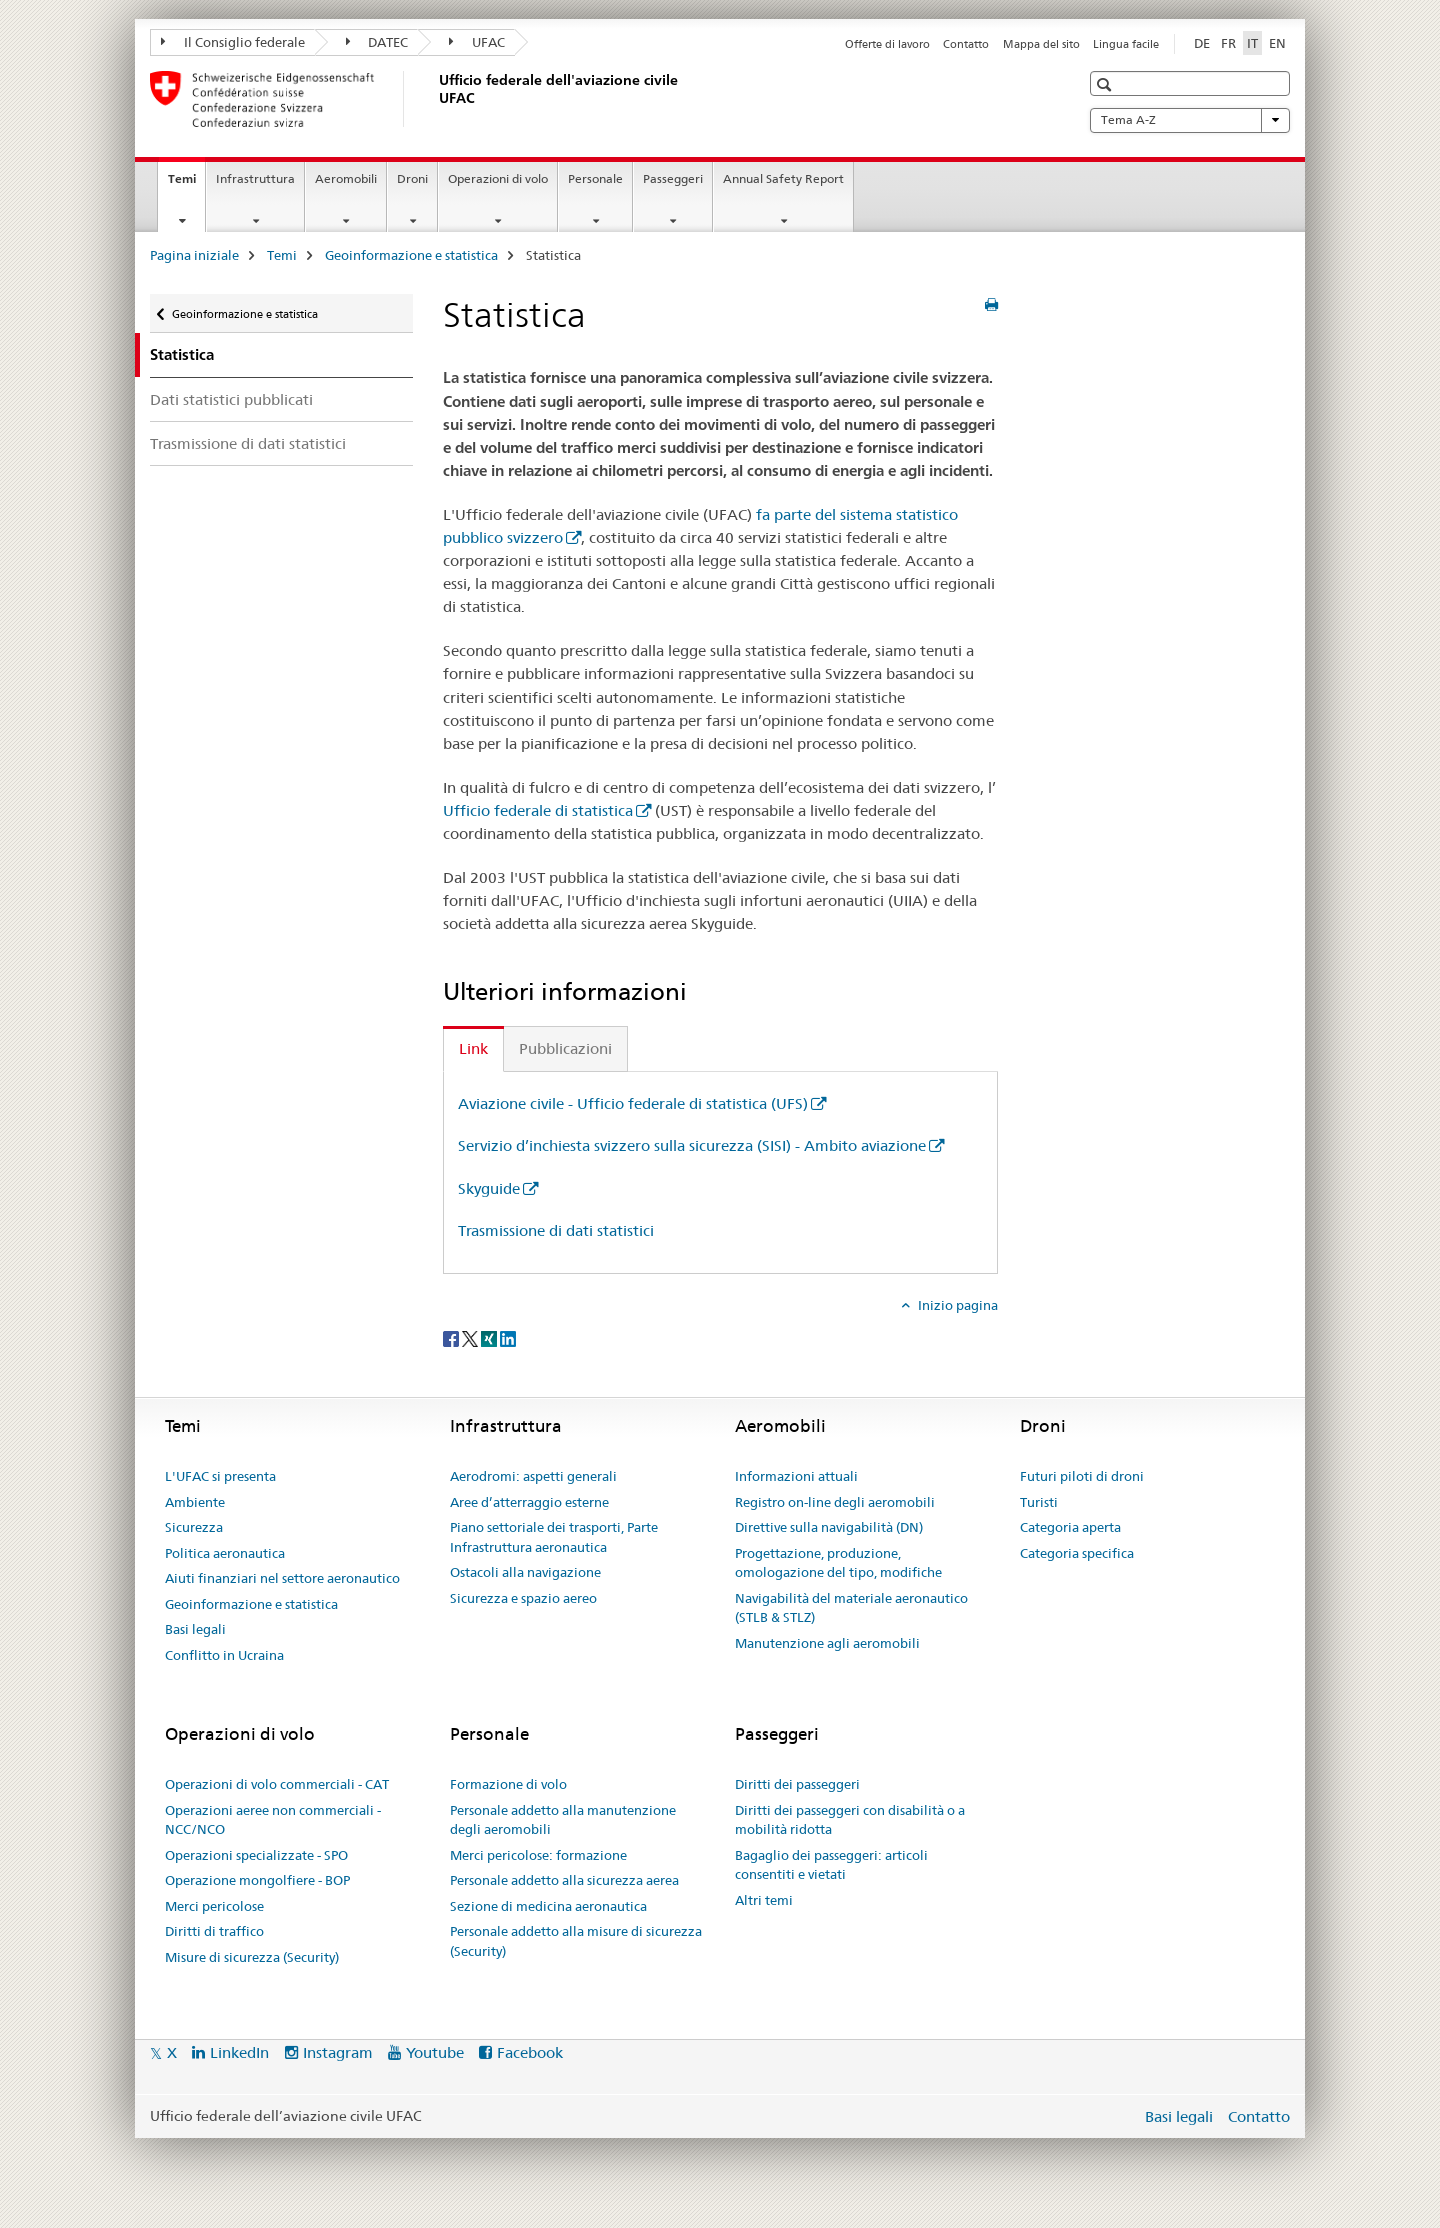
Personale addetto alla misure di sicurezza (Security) (576, 1941)
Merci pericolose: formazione (538, 1855)
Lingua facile (1126, 44)
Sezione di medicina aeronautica (548, 1906)
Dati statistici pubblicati (231, 399)
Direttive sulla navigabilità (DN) (829, 1527)
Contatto (966, 44)
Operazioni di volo (498, 178)
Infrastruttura (255, 178)
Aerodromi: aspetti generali (533, 1476)
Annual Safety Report (783, 178)
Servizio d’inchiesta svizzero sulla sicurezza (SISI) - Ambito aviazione (692, 1145)
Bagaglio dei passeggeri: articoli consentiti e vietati (831, 1865)
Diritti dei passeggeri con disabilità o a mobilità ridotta (850, 1820)
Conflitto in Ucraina (224, 1655)
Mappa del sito (1041, 44)
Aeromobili (346, 178)
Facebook (530, 2052)
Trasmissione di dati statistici (248, 443)
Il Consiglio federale (233, 42)
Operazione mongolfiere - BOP (257, 1880)
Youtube (435, 2052)
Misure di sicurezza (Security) (252, 1957)
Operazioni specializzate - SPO (256, 1855)
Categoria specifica (1077, 1553)
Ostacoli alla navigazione (525, 1572)
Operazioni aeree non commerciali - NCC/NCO (273, 1820)
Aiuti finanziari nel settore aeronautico (282, 1578)
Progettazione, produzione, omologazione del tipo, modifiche (838, 1563)
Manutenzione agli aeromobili (827, 1643)
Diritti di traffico (214, 1931)
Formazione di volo (508, 1784)
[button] (1106, 84)
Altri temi (764, 1900)
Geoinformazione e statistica (411, 255)
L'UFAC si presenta (220, 1476)
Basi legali (195, 1629)
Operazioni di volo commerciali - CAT (277, 1784)
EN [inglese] (1277, 43)
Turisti (1039, 1502)
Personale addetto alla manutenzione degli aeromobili (563, 1820)
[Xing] (490, 1338)
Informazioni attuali (796, 1476)
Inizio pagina (956, 1305)
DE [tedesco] (1202, 43)
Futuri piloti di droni (1082, 1476)
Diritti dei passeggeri (797, 1784)
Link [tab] (473, 1048)
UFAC (477, 42)
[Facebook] (452, 1338)
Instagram (338, 2052)
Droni (412, 178)
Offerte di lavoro (887, 44)
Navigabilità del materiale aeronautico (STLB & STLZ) (851, 1608)
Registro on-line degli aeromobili (835, 1502)
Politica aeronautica (225, 1553)
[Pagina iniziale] (435, 99)
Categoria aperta (1070, 1527)
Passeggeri (673, 178)
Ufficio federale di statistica (538, 810)
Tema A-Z (1190, 120)
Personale (595, 178)
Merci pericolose (214, 1906)
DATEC (377, 42)
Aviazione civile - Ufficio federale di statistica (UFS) (633, 1103)
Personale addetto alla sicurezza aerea (564, 1880)
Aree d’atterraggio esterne (529, 1502)
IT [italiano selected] (1252, 43)
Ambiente (195, 1502)
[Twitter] (471, 1338)
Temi (186, 185)
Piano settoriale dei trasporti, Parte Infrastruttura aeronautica (554, 1537)
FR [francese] (1228, 43)
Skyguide (489, 1188)
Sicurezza (194, 1527)
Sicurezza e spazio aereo (523, 1598)
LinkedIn (239, 2052)
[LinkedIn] (508, 1338)
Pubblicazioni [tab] (565, 1048)
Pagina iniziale (194, 255)
